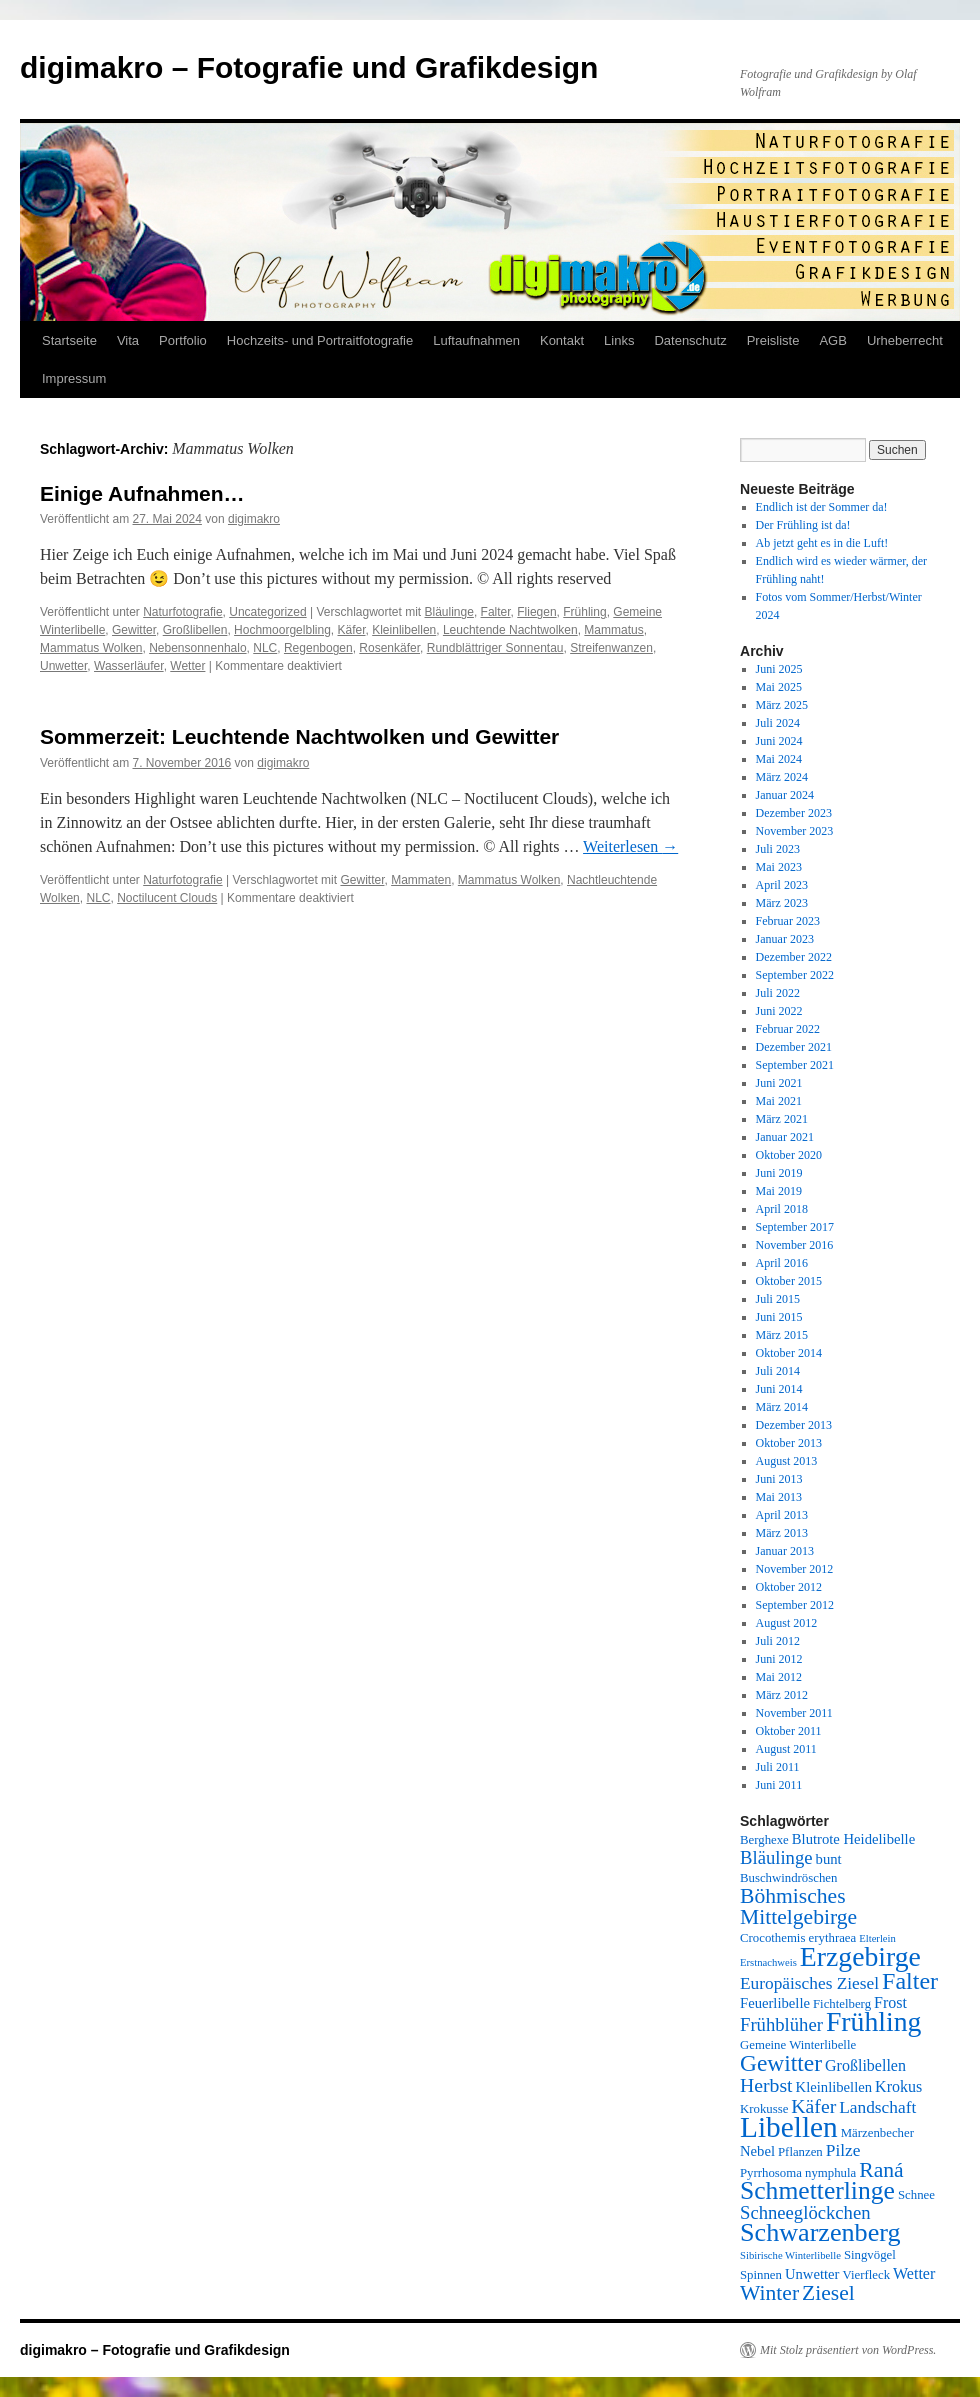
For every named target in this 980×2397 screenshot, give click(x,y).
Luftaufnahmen (476, 340)
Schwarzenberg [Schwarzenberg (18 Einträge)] (820, 2232)
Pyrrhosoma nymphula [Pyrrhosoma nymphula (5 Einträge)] (798, 2173)
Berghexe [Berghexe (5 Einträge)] (764, 1840)
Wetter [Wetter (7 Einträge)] (914, 2273)
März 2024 (782, 777)
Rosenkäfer (389, 648)
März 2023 (782, 903)
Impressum (74, 378)
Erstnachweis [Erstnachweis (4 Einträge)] (768, 1962)
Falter (496, 612)
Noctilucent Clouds (167, 898)
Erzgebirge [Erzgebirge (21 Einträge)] (860, 1956)
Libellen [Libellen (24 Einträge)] (789, 2127)
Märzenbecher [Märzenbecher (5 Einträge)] (877, 2133)
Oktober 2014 (789, 1353)
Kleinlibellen (404, 630)
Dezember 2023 (794, 813)
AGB (832, 340)
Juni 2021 (779, 1083)
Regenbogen (318, 648)
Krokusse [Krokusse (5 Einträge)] (764, 2109)
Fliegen (536, 612)
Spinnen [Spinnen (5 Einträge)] (761, 2275)
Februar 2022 (788, 1029)
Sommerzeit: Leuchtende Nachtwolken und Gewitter (299, 736)
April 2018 (782, 1209)
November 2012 (795, 1569)
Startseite (69, 340)
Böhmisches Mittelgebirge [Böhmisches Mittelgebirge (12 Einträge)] (798, 1906)
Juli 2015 (778, 1299)
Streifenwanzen (611, 648)
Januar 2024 (785, 795)
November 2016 (795, 1245)
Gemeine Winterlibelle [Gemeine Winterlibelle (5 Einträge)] (798, 2045)
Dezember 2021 (794, 1047)
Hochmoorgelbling (282, 630)
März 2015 (782, 1335)
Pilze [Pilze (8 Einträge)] (843, 2150)
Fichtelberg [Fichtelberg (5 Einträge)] (842, 2004)
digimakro (254, 519)
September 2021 (795, 1065)
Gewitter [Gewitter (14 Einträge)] (781, 2063)
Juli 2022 (778, 993)
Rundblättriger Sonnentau (495, 648)
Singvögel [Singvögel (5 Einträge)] (870, 2255)
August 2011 (786, 1749)
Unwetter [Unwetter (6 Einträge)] (812, 2274)
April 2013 (782, 1515)
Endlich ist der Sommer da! (822, 507)
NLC (265, 648)
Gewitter (134, 630)
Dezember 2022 (794, 957)
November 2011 (794, 1713)
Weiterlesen (630, 846)
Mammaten (421, 880)
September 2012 (795, 1605)
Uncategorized (267, 612)
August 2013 (787, 1461)
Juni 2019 (779, 1173)
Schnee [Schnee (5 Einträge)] (916, 2195)
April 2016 (782, 1263)
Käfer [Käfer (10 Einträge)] (813, 2106)
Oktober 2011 (789, 1731)
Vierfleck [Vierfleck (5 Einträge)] (867, 2275)
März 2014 (782, 1407)
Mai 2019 (779, 1191)
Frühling (584, 612)
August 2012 (787, 1623)
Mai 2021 (779, 1101)
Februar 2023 (788, 921)
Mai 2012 (779, 1677)
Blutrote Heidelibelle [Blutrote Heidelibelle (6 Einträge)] (853, 1839)
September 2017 (795, 1227)
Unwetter (63, 666)
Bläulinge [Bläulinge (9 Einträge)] (776, 1857)
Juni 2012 (779, 1659)
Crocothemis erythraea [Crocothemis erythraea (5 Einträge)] (798, 1938)
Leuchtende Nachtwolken (510, 630)
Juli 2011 (778, 1767)
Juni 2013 (779, 1479)
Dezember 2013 (794, 1425)
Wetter (187, 666)
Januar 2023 (785, 939)
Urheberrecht (905, 340)
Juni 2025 (779, 669)
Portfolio (183, 340)
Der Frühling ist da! (803, 525)
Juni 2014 (779, 1389)
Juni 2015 (779, 1317)
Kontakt (562, 340)
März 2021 (782, 1119)
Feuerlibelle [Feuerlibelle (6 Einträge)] (775, 2003)
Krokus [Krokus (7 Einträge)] (898, 2086)
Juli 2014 (778, 1371)
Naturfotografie (182, 612)
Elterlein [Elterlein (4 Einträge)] (877, 1938)
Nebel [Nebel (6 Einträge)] (757, 2151)
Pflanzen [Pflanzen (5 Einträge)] (800, 2152)
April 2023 (782, 885)
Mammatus (613, 630)
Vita (128, 340)
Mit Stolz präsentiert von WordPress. (848, 2350)
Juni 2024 (779, 741)
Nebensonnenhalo (197, 648)
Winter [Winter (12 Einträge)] (769, 2293)
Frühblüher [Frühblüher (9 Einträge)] (781, 2024)
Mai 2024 (779, 759)
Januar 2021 (785, 1137)
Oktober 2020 (789, 1155)
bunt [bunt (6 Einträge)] (829, 1859)
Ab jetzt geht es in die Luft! (822, 543)
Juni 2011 (779, 1785)
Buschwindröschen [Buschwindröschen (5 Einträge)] (788, 1878)
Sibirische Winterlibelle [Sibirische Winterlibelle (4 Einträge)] (790, 2255)
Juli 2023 (778, 849)
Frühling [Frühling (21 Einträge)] (874, 2021)
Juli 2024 (778, 723)
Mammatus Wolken (91, 648)
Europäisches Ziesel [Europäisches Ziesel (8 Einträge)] (809, 1983)
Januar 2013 (785, 1551)
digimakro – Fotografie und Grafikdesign (309, 67)
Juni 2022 (779, 1011)
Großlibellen (195, 630)
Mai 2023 (779, 867)
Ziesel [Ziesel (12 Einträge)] (828, 2293)
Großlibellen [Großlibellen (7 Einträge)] (865, 2065)
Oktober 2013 (789, 1443)
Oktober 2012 (789, 1587)
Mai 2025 (779, 687)
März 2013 (782, 1533)
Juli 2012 (778, 1641)
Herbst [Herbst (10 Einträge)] (766, 2085)
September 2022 (795, 975)
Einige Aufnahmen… (142, 493)
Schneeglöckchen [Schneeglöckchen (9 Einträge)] (805, 2212)
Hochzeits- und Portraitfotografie (320, 340)
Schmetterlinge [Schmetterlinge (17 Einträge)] (817, 2190)
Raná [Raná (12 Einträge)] (881, 2170)
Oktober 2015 (789, 1281)
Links (619, 340)
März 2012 (782, 1695)
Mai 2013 (779, 1497)
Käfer (352, 630)
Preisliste (773, 340)
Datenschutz (690, 340)
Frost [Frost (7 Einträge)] (890, 2002)
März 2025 (782, 705)
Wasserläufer (129, 666)
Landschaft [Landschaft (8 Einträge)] (877, 2107)
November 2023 (795, 831)
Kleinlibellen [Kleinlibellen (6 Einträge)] (834, 2087)
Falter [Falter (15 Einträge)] (910, 1981)
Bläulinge (449, 612)
